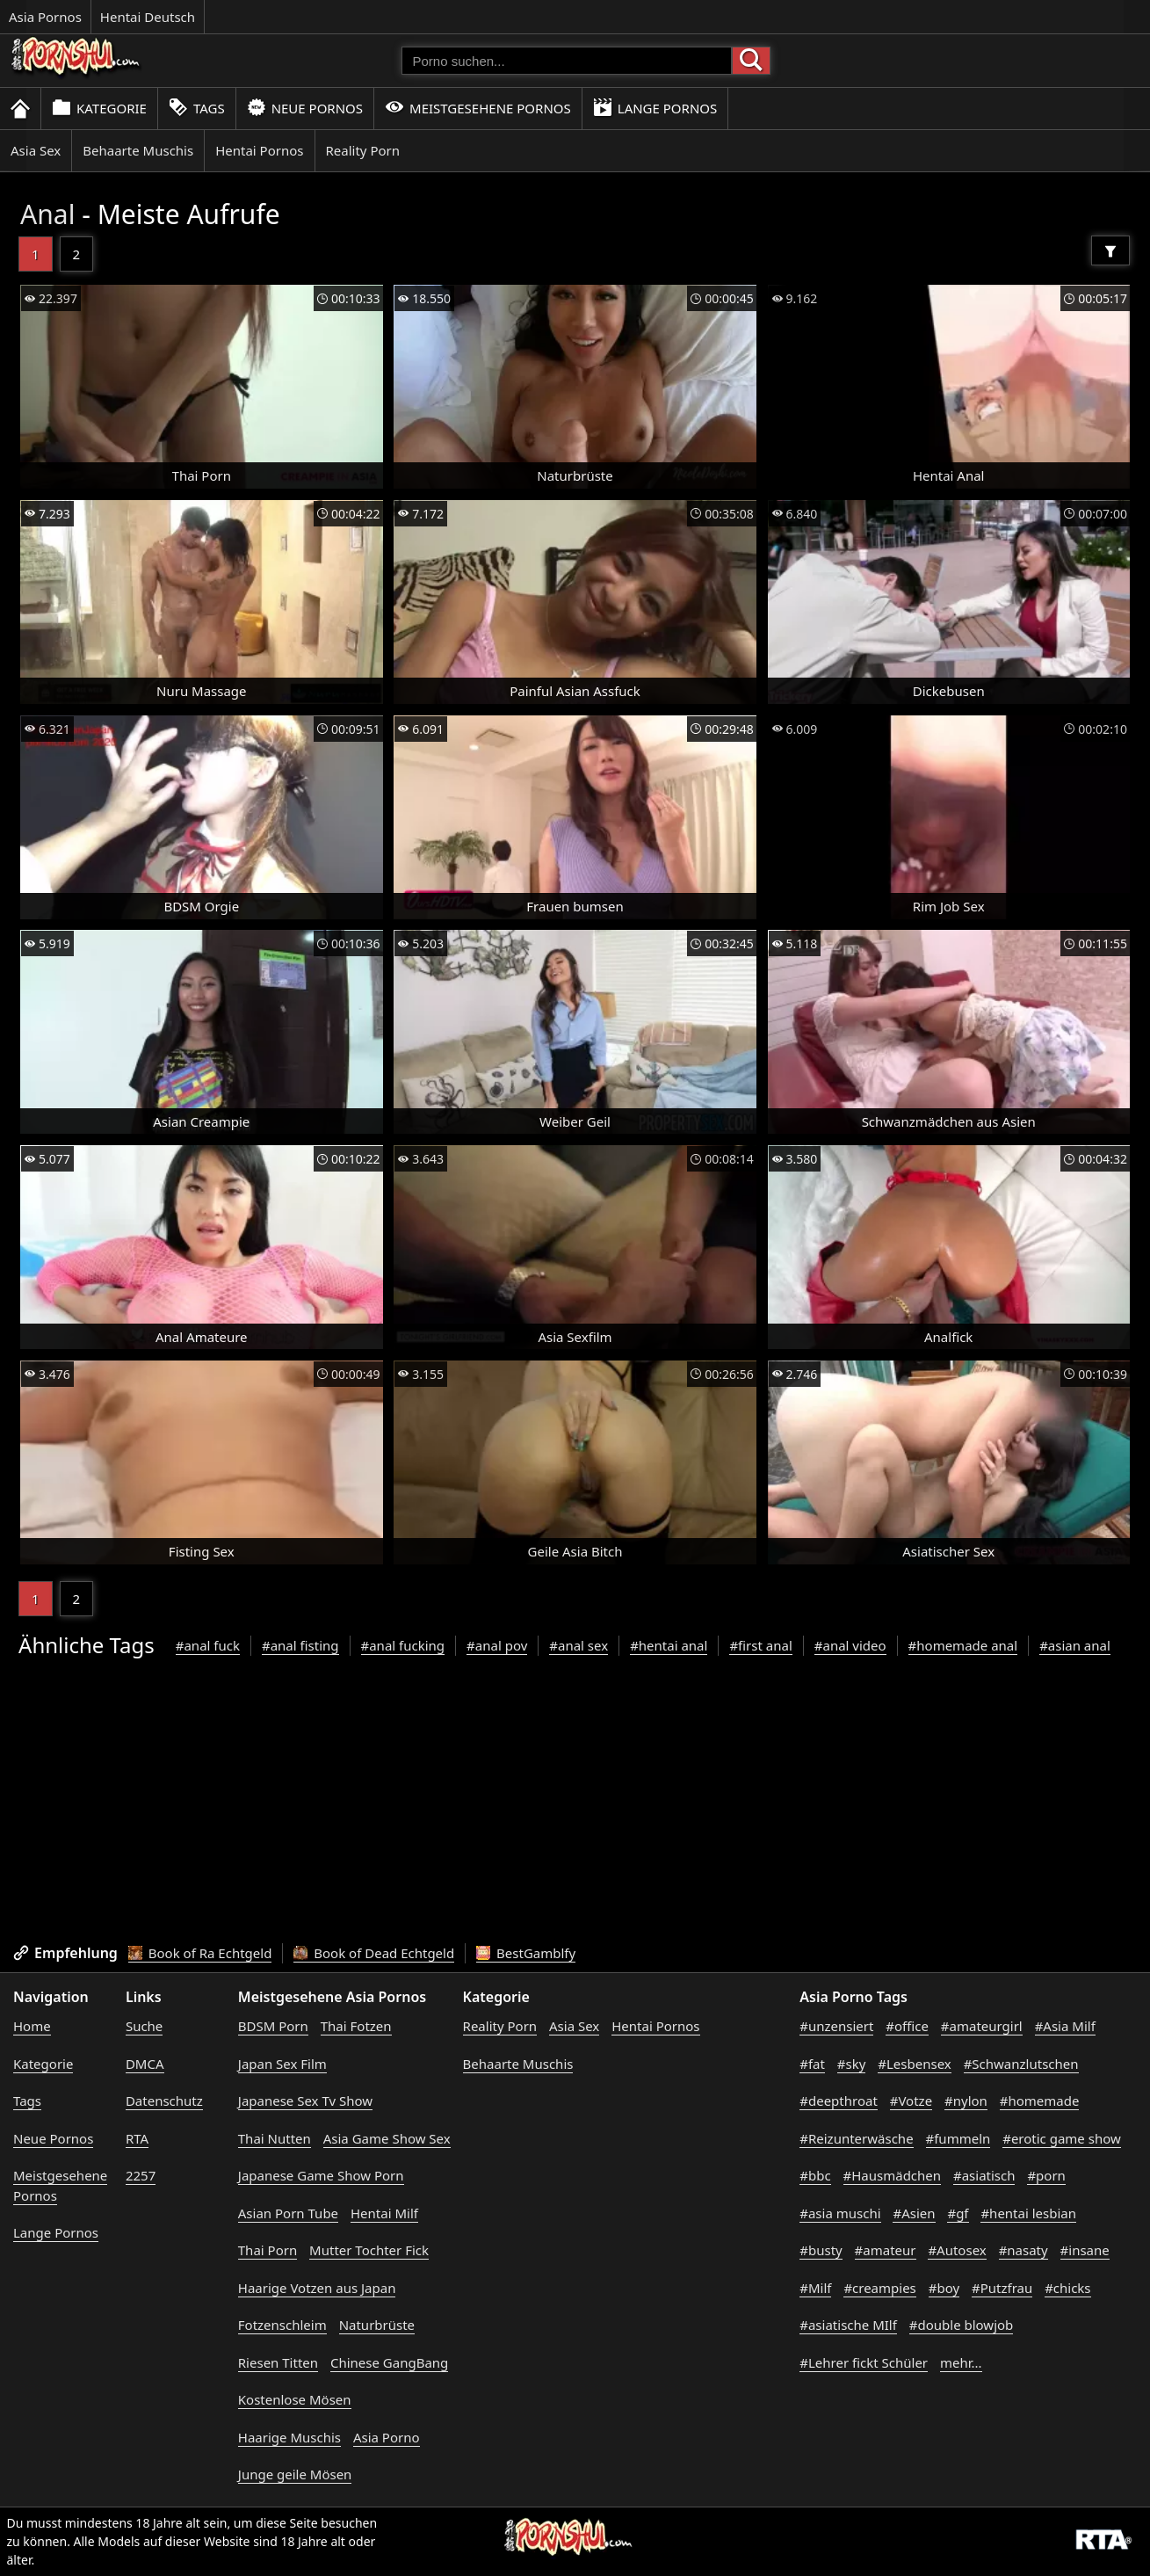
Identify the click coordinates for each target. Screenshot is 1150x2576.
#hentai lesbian (1028, 2213)
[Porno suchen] (566, 61)
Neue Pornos (305, 107)
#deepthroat (838, 2100)
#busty (820, 2250)
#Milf (815, 2288)
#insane (1085, 2250)
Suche (144, 2026)
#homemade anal (963, 1645)
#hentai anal (668, 1645)
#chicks (1067, 2288)
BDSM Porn (273, 2026)
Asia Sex (36, 150)
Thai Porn (267, 2250)
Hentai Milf (384, 2213)
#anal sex (578, 1645)
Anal (47, 214)
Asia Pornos (45, 16)
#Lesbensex (914, 2063)
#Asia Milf (1065, 2026)
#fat (812, 2063)
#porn (1046, 2175)
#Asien (914, 2213)
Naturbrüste (377, 2324)
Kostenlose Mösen (294, 2399)
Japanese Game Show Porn (321, 2175)
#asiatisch (984, 2175)
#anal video (850, 1645)
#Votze (911, 2100)
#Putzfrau (1002, 2288)
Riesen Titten (278, 2362)
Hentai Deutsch (147, 16)
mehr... (961, 2362)
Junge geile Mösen (295, 2474)
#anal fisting (300, 1645)
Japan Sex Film (282, 2063)
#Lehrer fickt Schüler (863, 2362)
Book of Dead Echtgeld (373, 1953)
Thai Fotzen (356, 2026)
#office (907, 2026)
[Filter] (1110, 250)
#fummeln (958, 2138)
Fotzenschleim (282, 2324)
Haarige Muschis (289, 2437)
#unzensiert (836, 2026)
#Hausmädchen (892, 2175)
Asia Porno (386, 2437)
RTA (137, 2138)
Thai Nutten (274, 2138)
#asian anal (1074, 1645)
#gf (957, 2213)
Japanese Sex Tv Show (305, 2100)
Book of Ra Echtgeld (200, 1953)
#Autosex (957, 2250)
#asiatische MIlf (848, 2324)
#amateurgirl (982, 2026)
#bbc (814, 2175)
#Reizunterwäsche (856, 2138)
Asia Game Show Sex (387, 2138)
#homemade (1040, 2100)
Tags (197, 107)
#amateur (885, 2250)
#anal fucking (403, 1645)
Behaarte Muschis (138, 150)
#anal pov (497, 1645)
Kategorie (99, 107)
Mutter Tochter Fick (369, 2250)
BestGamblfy (525, 1953)
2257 (141, 2175)
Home (32, 2026)
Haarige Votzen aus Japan (317, 2288)
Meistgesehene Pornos (478, 107)
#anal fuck (208, 1645)
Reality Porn (363, 150)
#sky (851, 2063)
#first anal (760, 1645)
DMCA (145, 2063)
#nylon (965, 2100)
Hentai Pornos (259, 150)
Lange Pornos (655, 107)
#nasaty (1023, 2250)
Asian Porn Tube (288, 2213)
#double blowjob (961, 2324)
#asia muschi (839, 2213)
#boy (944, 2288)
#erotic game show (1061, 2138)
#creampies (879, 2288)
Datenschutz (164, 2100)
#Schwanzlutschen (1021, 2063)
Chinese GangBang (389, 2362)
